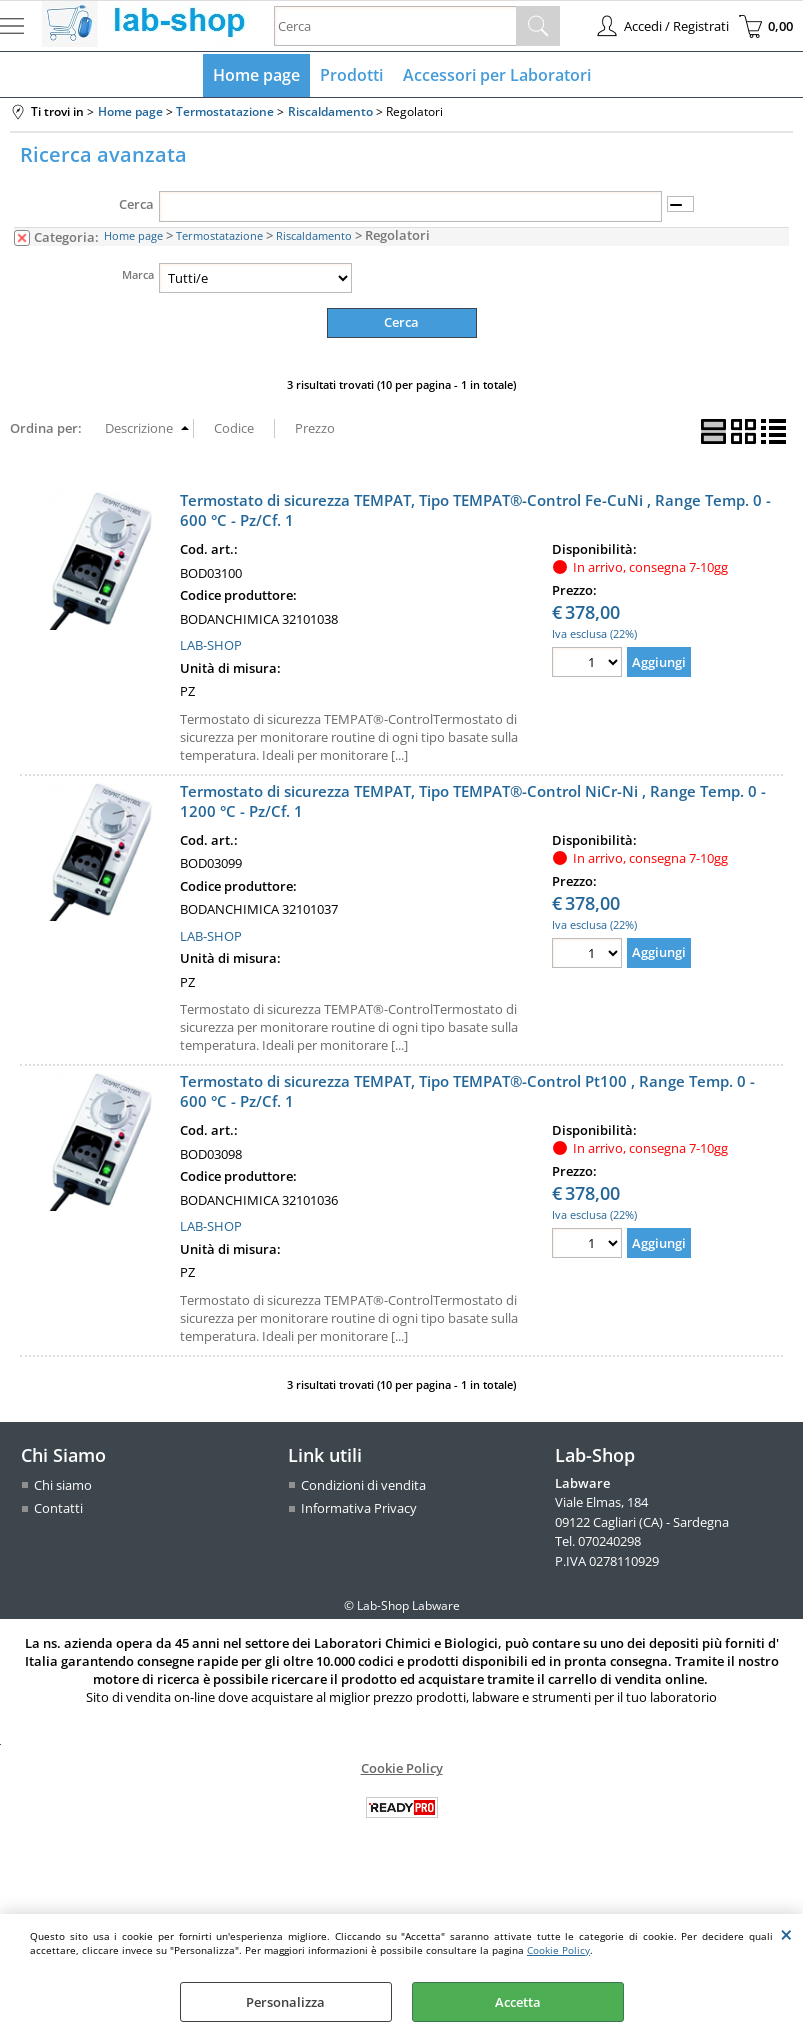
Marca (138, 274)
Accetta (518, 2002)
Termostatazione (219, 235)
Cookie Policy (558, 1950)
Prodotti (351, 75)
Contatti (58, 1508)
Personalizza (285, 2002)
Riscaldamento (314, 235)
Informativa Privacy (359, 1508)
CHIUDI (786, 1934)
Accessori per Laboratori (497, 75)
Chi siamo (63, 1485)
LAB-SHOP (211, 645)
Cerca (136, 204)
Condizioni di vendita (363, 1485)
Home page (256, 75)
